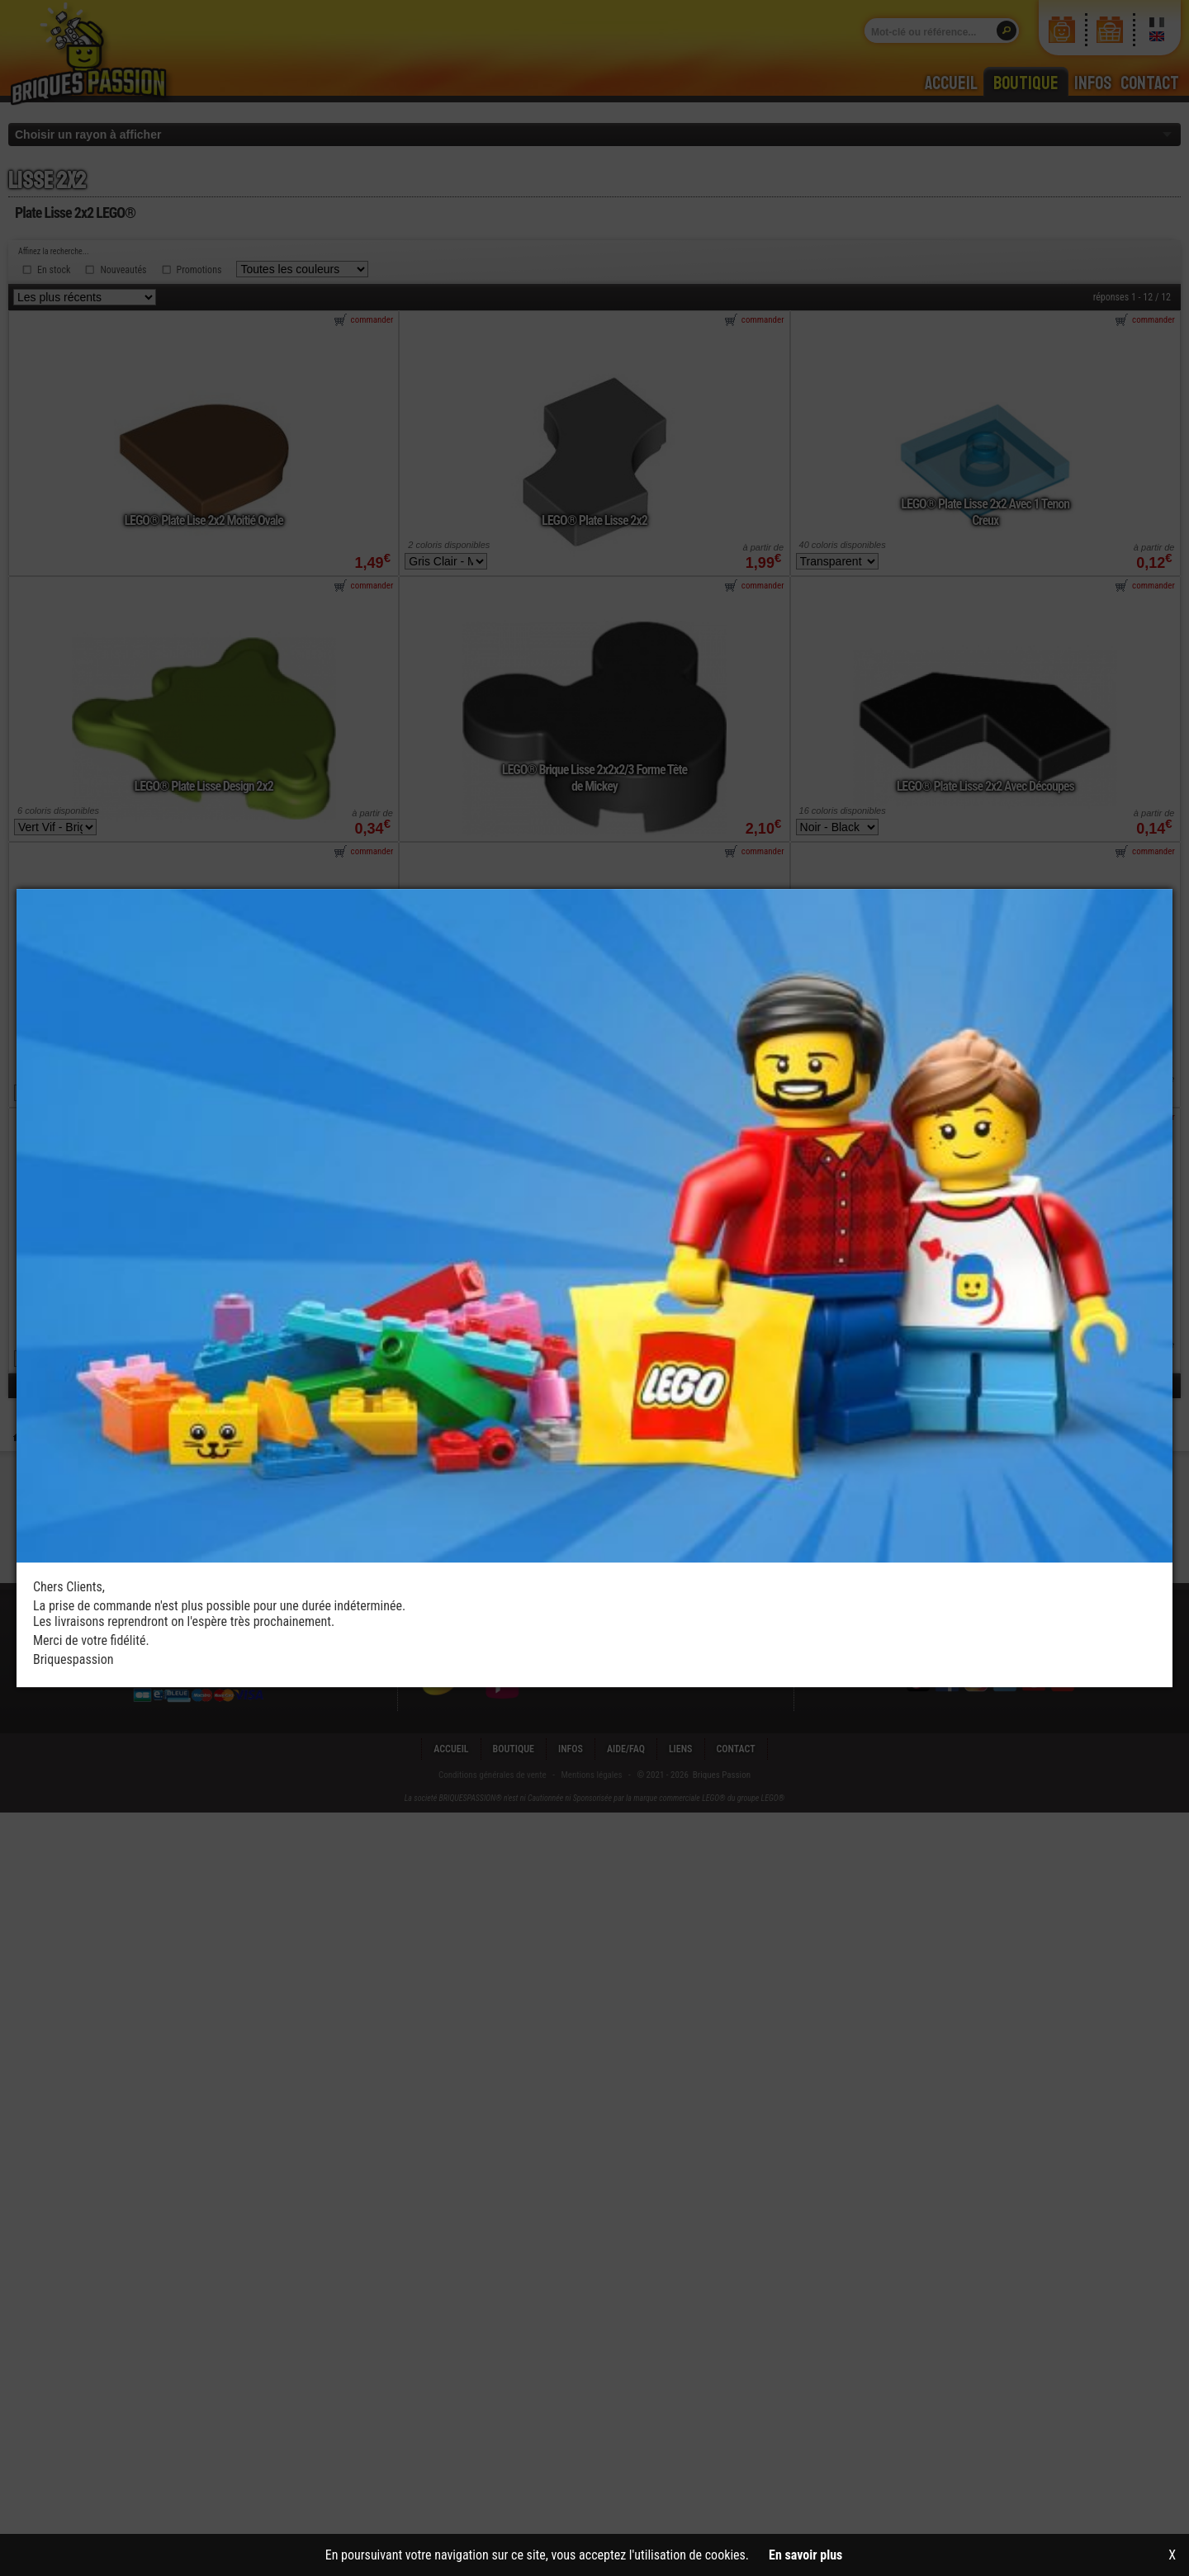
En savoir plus (805, 2555)
